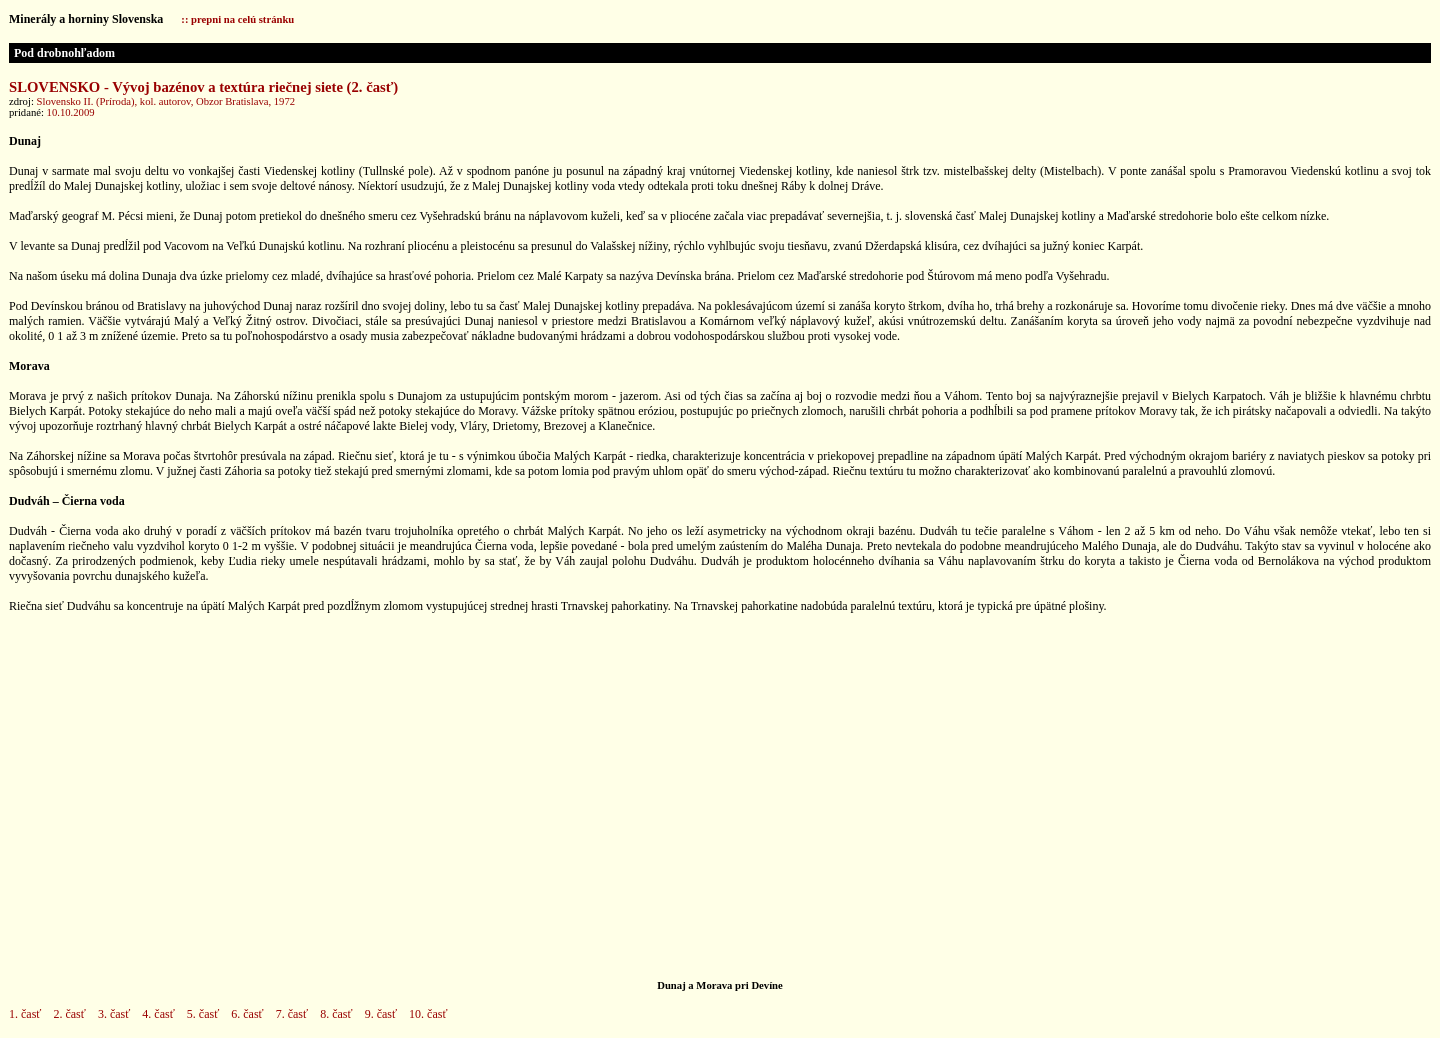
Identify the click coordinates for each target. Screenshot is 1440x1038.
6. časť (247, 1014)
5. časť (203, 1014)
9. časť (381, 1014)
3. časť (114, 1014)
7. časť (292, 1014)
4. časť (158, 1014)
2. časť (69, 1014)
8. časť (336, 1014)
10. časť (428, 1014)
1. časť (25, 1014)
